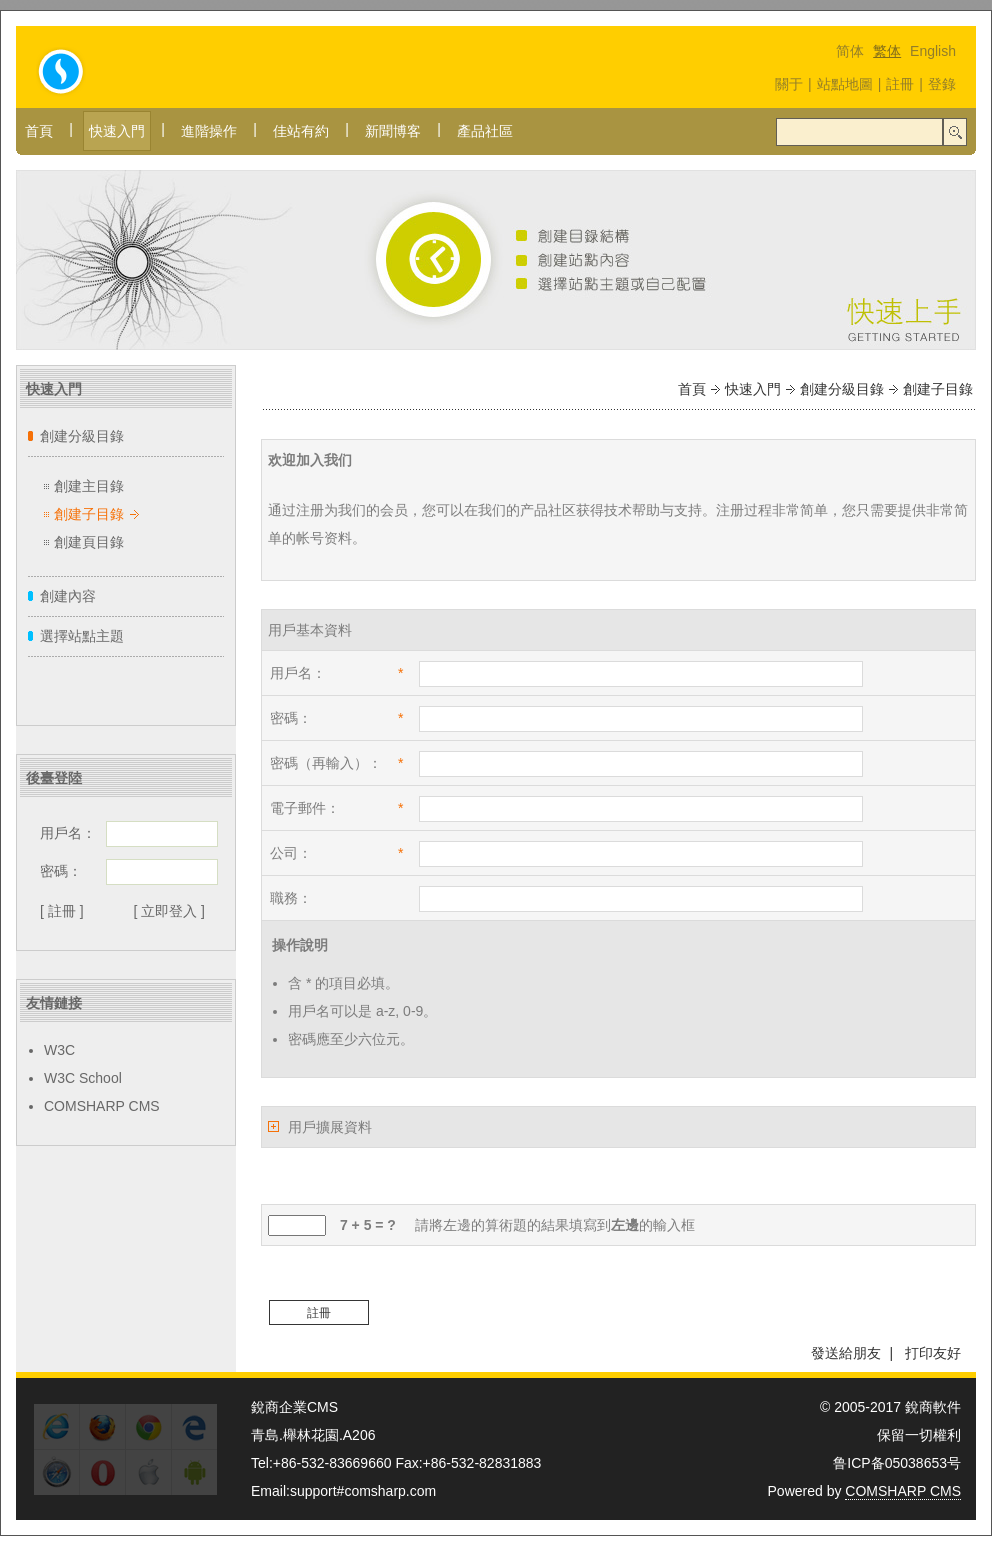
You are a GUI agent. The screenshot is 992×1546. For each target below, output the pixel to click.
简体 (850, 51)
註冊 (900, 84)
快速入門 (117, 131)
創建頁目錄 (89, 542)
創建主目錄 (89, 486)
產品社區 (485, 131)
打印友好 (933, 1353)
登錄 (942, 84)
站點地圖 (845, 84)
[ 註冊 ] (62, 911)
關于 (789, 84)
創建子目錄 (89, 514)
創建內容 (68, 596)
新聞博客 (393, 131)
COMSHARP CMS (102, 1106)
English (933, 51)
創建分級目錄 (82, 436)
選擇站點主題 (82, 636)
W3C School (83, 1078)
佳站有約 (301, 131)
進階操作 (209, 131)
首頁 (39, 131)
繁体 (887, 51)
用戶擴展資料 (330, 1127)
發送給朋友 (846, 1353)
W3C (59, 1050)
